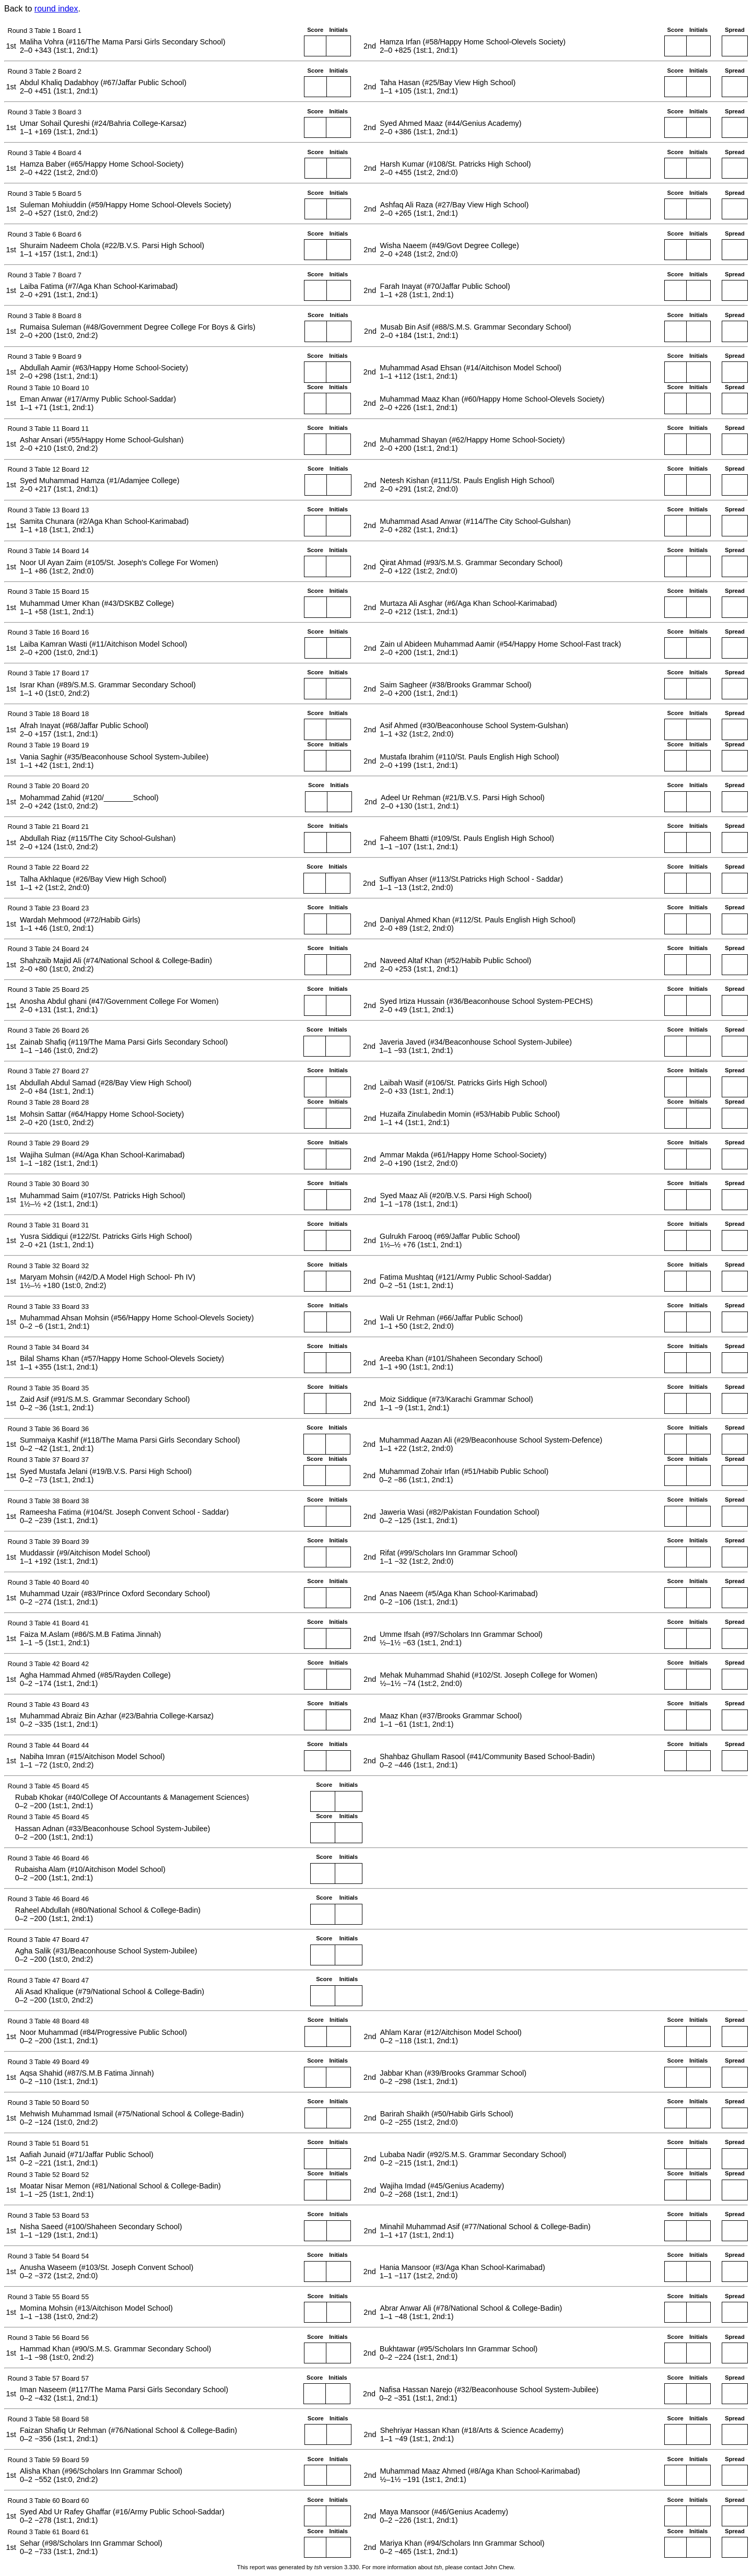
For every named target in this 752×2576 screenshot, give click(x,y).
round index (56, 8)
